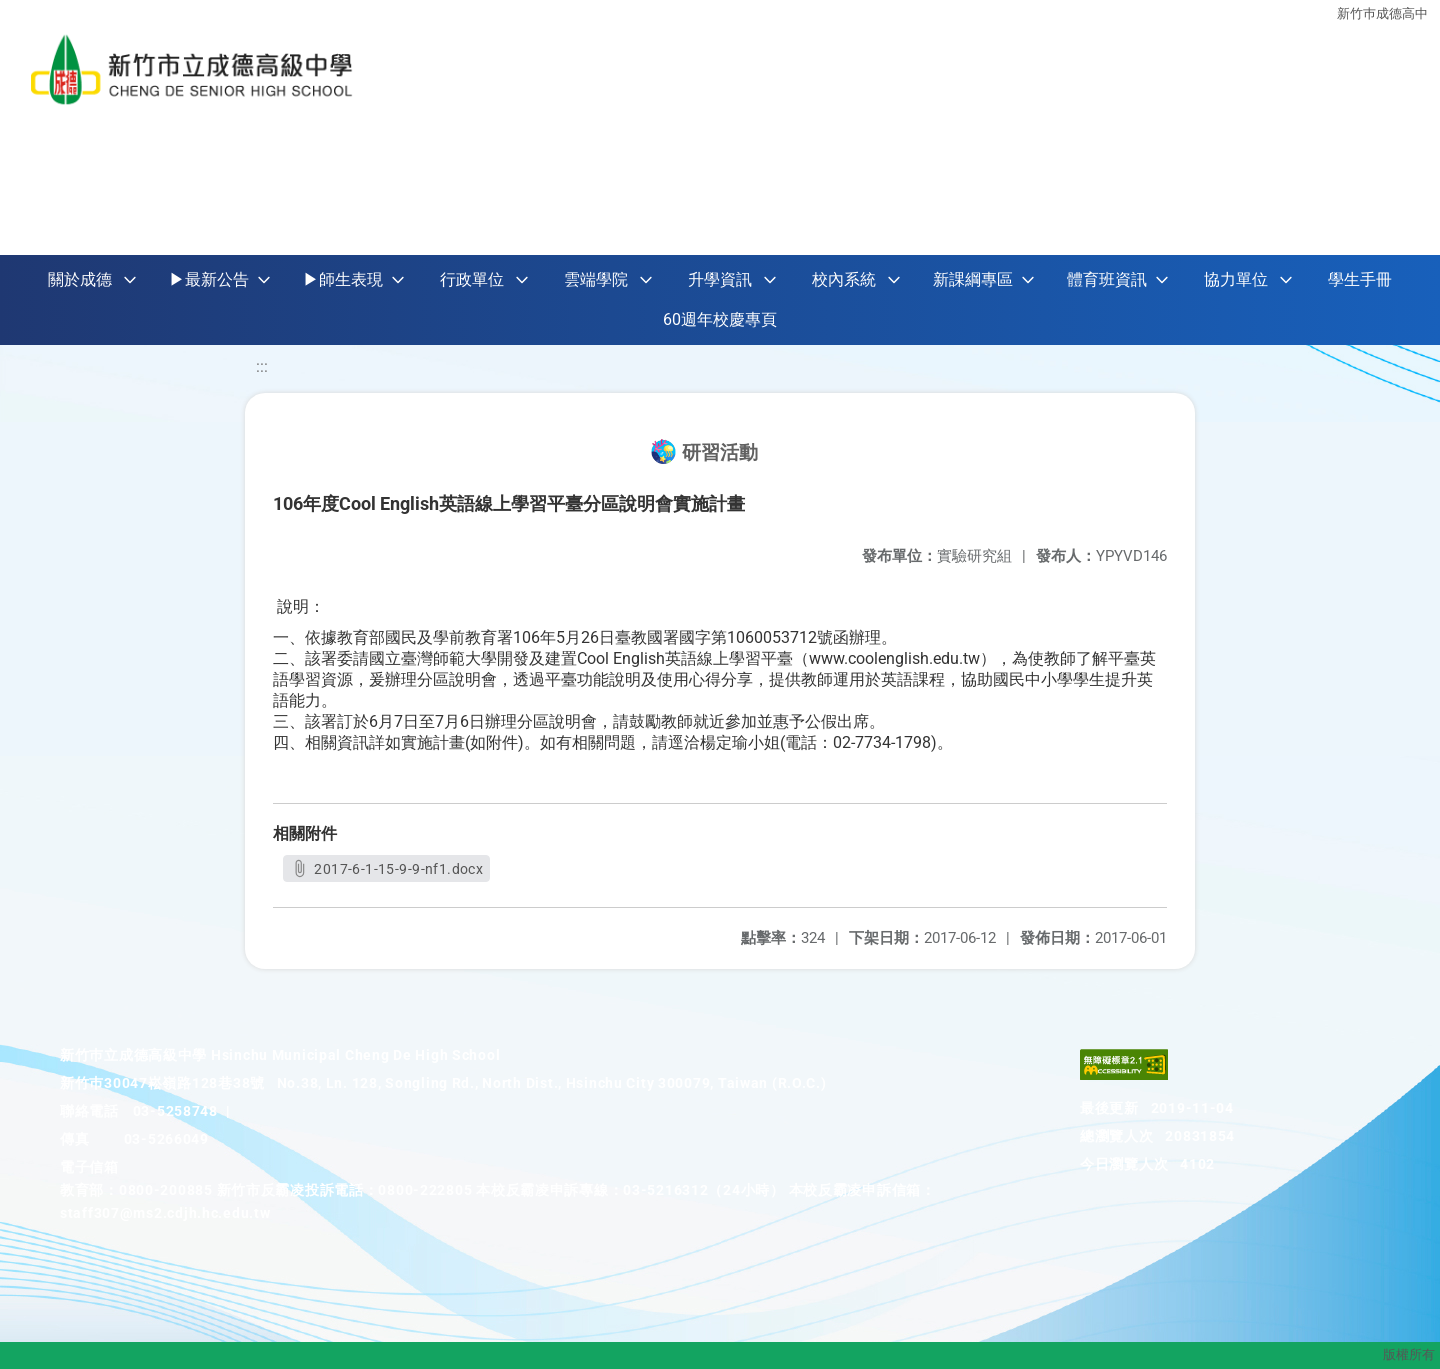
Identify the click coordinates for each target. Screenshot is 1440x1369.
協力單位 (1236, 279)
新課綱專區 (973, 279)
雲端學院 (596, 279)
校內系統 (844, 279)
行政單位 (472, 279)
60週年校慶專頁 (720, 319)
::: (262, 366)
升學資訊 (720, 279)
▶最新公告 (209, 279)
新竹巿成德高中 (1382, 12)
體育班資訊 (1107, 279)
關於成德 (80, 279)
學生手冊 (1360, 279)
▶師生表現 (343, 279)
